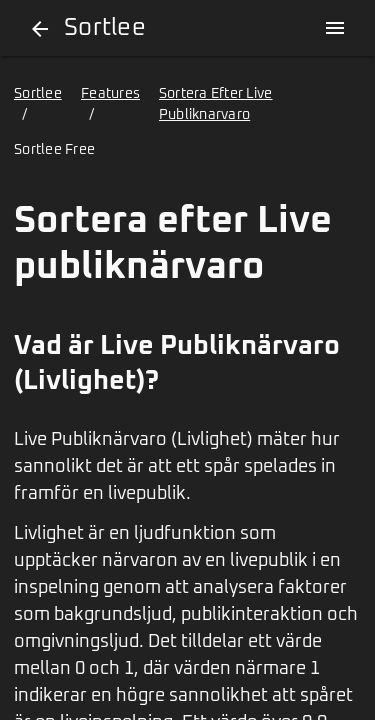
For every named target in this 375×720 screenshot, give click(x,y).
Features (110, 94)
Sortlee (38, 94)
